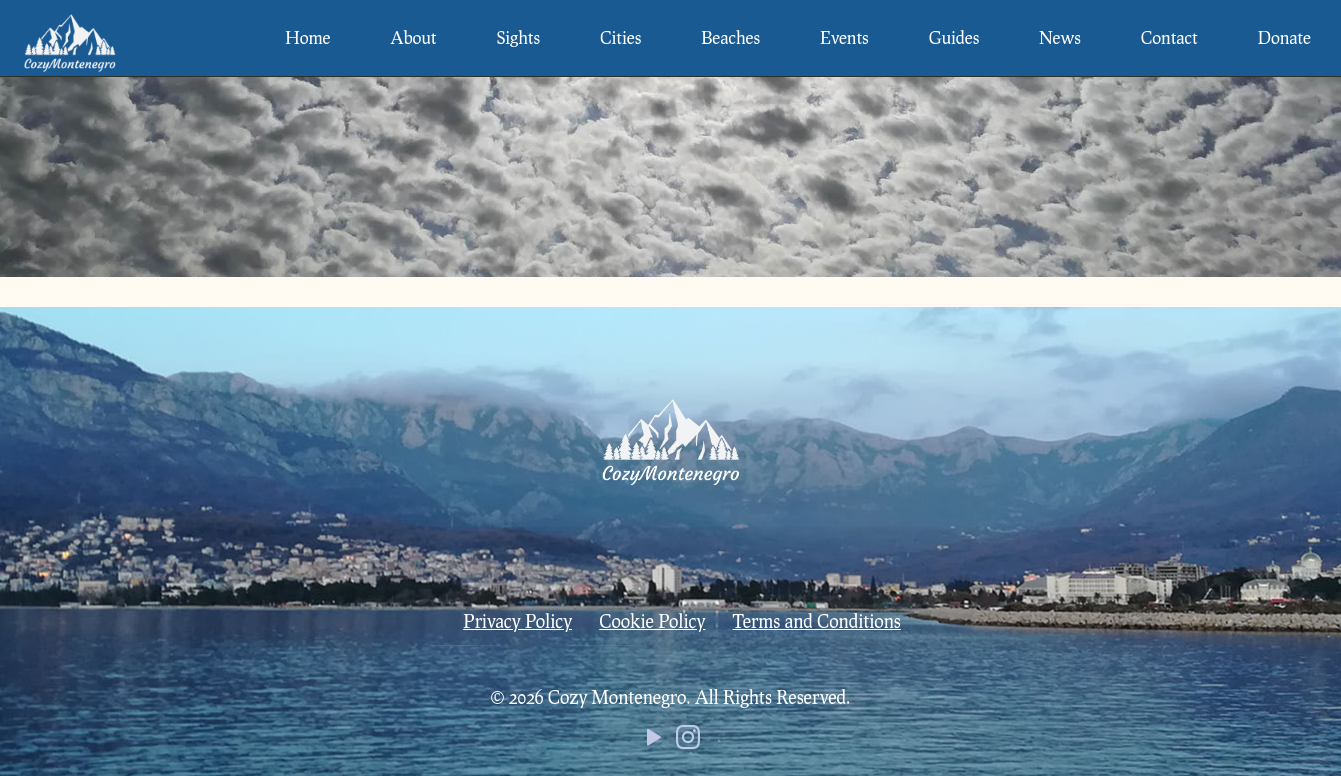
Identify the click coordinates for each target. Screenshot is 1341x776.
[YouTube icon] (654, 741)
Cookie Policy (652, 621)
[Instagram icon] (688, 741)
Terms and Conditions (817, 621)
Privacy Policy (517, 621)
